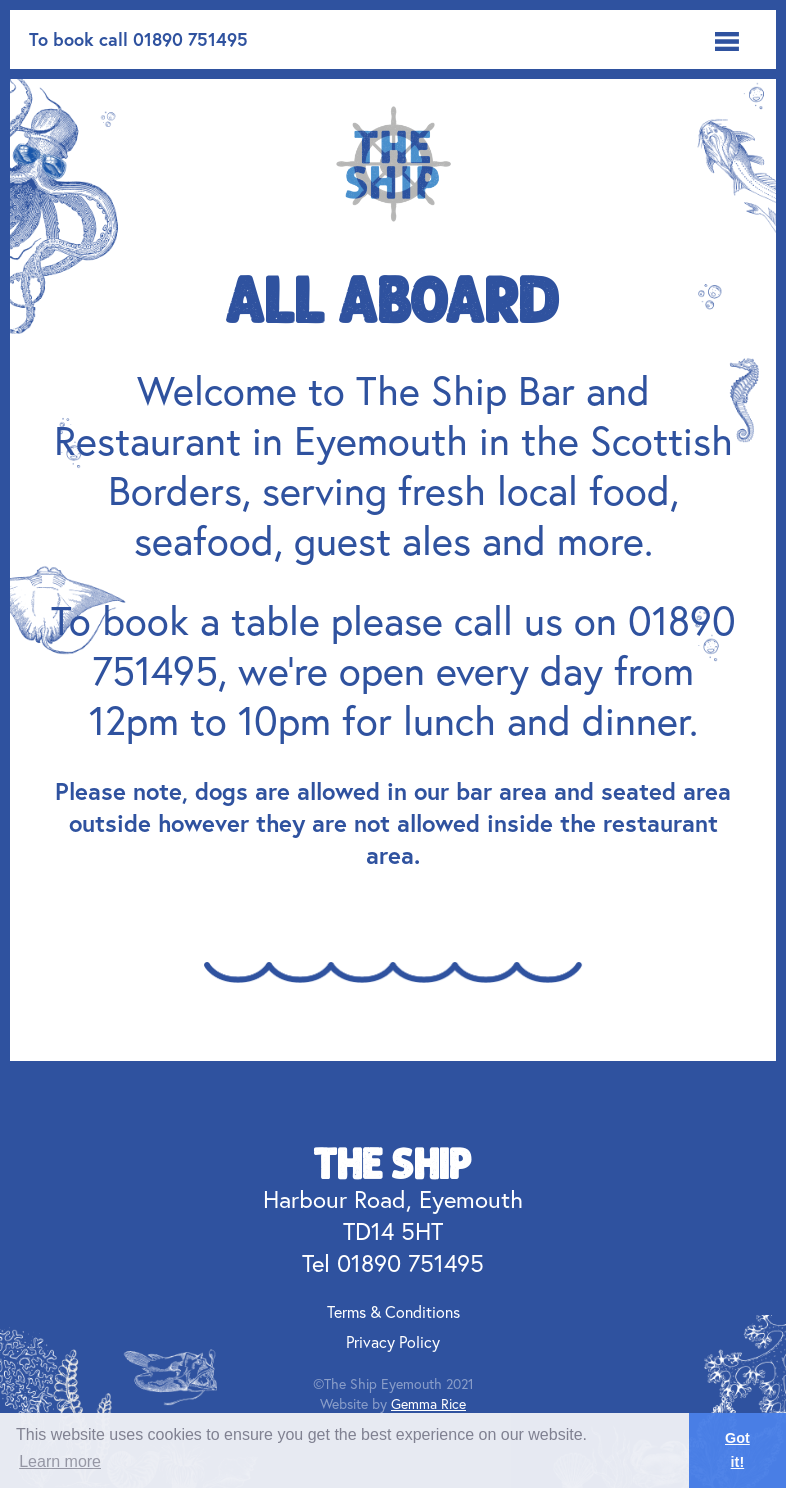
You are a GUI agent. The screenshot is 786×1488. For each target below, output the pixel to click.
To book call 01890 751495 (138, 39)
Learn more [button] (60, 1461)
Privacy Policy (393, 1341)
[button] (727, 39)
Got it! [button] (737, 1450)
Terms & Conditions (393, 1311)
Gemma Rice (428, 1403)
